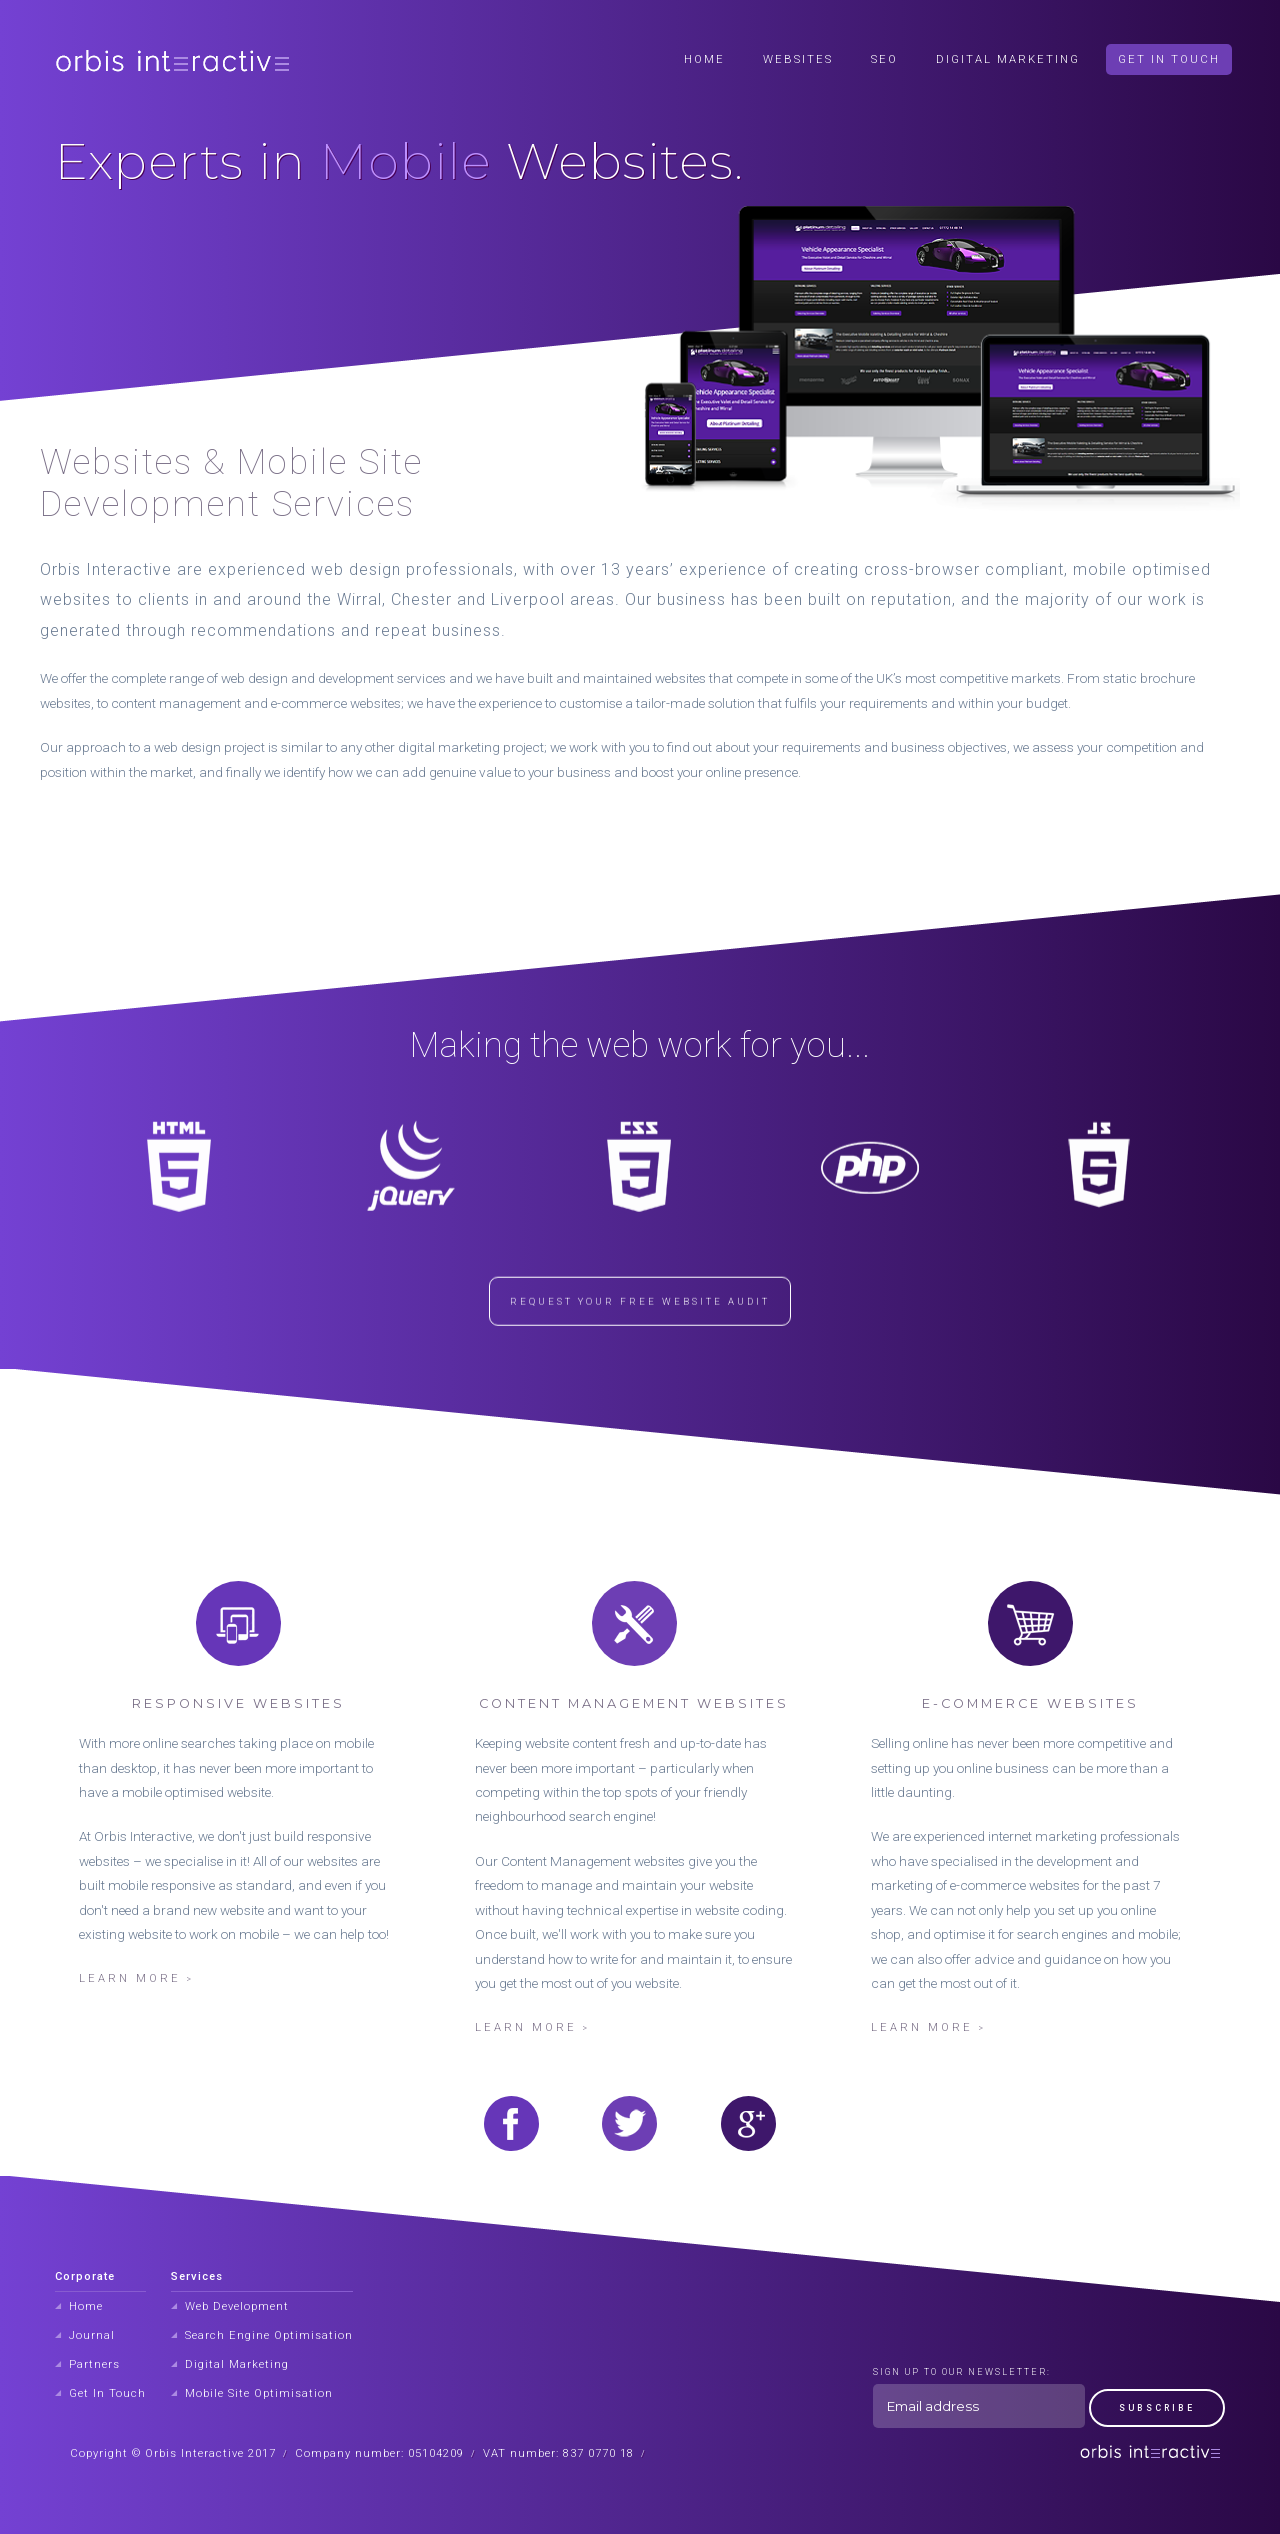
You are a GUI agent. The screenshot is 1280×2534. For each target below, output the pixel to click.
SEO (884, 59)
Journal (92, 2335)
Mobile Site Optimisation (259, 2393)
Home (704, 59)
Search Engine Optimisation (269, 2335)
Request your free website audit (640, 1329)
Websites (798, 59)
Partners (94, 2364)
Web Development (237, 2306)
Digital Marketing (1008, 59)
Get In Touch (1169, 59)
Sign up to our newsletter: (962, 2372)
